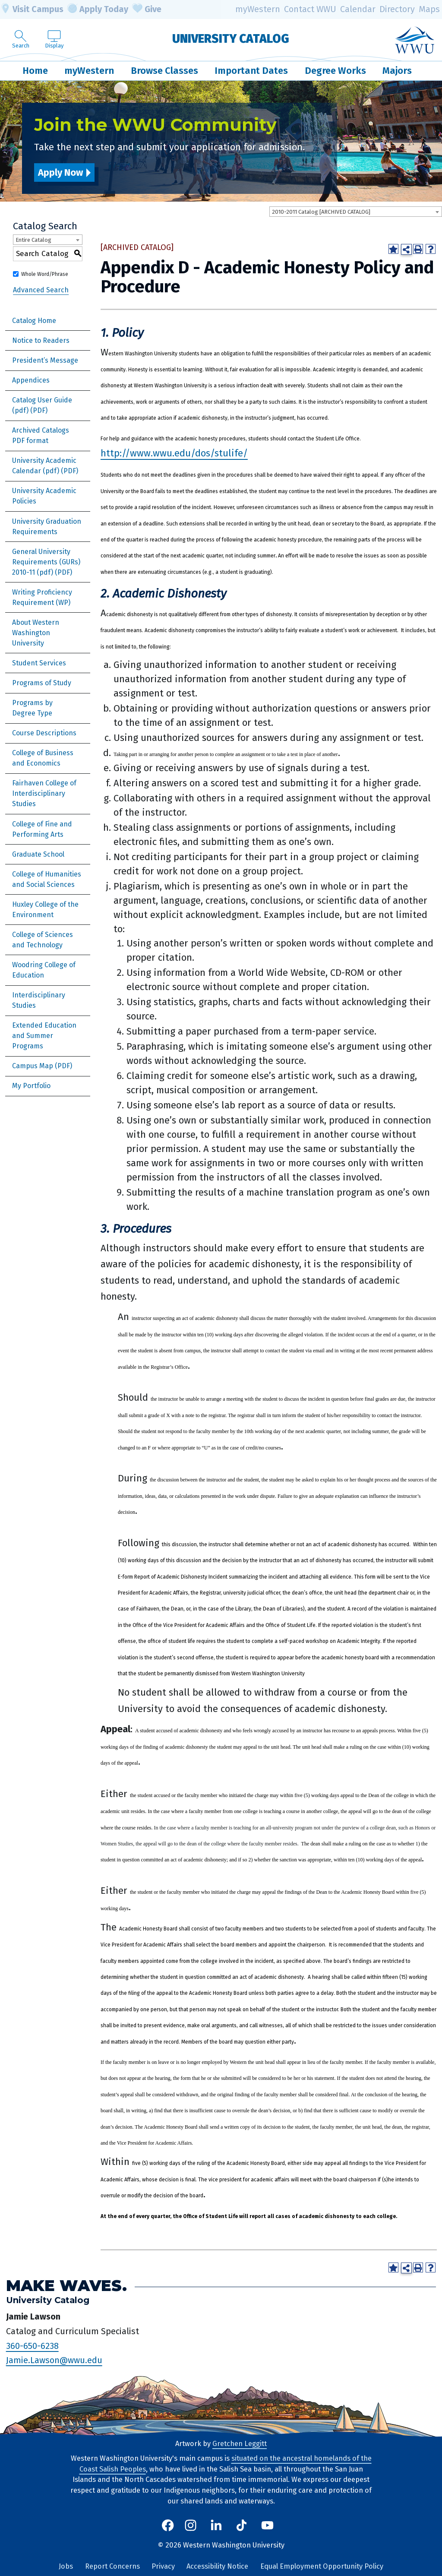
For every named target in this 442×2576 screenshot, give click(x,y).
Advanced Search (41, 289)
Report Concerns (112, 2566)
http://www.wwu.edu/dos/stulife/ (174, 453)
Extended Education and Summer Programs (44, 1035)
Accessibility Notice (217, 2566)
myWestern (257, 9)
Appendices (31, 380)
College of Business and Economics (42, 758)
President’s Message (45, 360)
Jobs (66, 2566)
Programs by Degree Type (32, 708)
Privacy (163, 2566)
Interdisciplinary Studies (38, 1000)
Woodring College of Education (44, 970)
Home (35, 70)
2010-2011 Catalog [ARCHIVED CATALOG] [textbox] (321, 212)
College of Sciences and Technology (42, 939)
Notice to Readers (40, 340)
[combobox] (355, 211)
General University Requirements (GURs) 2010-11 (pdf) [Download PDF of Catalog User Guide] (46, 561)
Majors (397, 70)
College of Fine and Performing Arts (42, 829)
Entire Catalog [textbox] (33, 240)
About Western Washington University (35, 632)
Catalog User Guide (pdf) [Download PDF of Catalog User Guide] (42, 405)
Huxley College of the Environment (45, 909)
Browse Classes (164, 70)
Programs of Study (41, 683)
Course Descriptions (44, 733)
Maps (429, 9)
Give (146, 9)
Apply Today (98, 9)
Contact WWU (310, 9)
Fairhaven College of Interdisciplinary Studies (44, 793)
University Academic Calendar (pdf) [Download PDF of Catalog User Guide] (44, 465)
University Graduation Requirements (46, 526)
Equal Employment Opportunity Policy (321, 2566)
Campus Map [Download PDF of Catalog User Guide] (32, 1066)
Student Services (39, 663)
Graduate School (38, 854)
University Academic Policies (44, 496)
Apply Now (60, 172)
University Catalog (230, 39)
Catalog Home (34, 320)
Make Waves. (66, 2285)
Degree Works (335, 70)
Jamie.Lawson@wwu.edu (54, 2360)
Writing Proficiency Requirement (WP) (42, 597)
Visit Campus (31, 9)
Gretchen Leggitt (239, 2444)
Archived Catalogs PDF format (40, 435)
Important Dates (251, 70)
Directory (397, 9)
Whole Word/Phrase (44, 274)
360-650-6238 (32, 2346)
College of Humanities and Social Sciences (46, 879)
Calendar (358, 9)
